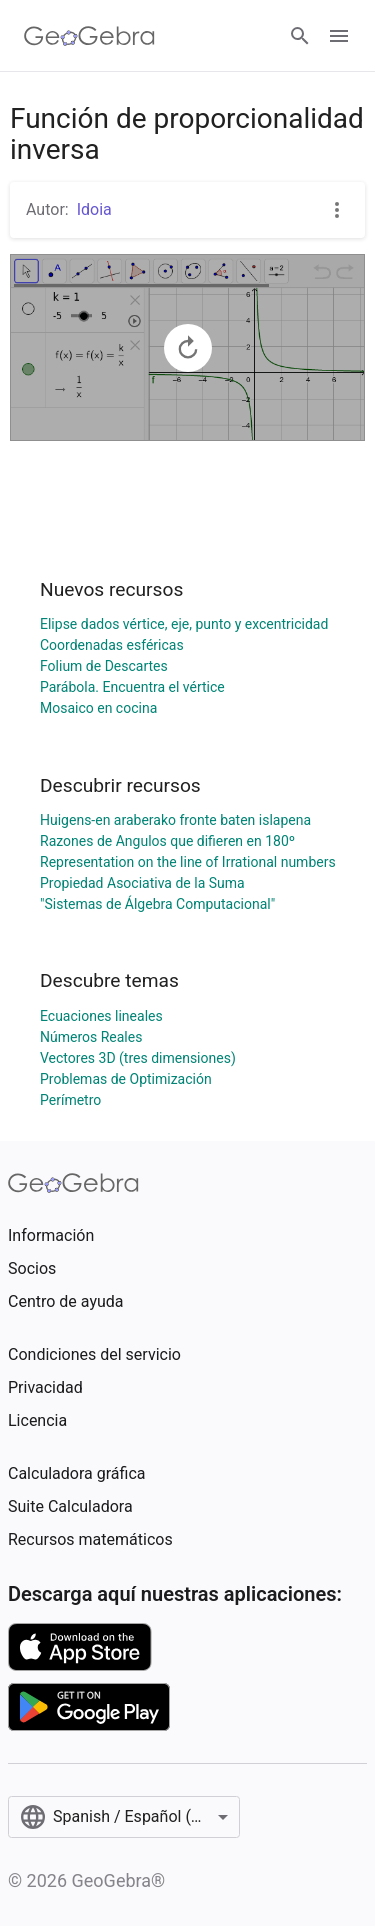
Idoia (94, 209)
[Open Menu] (339, 36)
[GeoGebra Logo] (89, 36)
